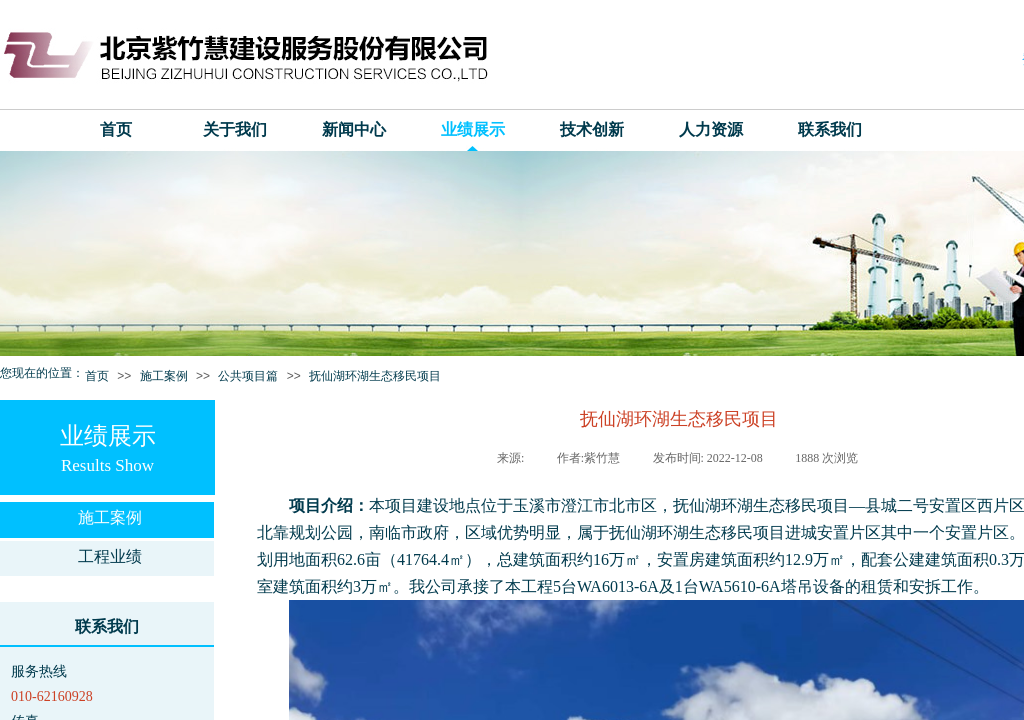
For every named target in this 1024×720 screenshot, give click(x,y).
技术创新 (592, 129)
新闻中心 (354, 129)
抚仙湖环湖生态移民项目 (375, 376)
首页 (116, 129)
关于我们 (235, 129)
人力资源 (711, 129)
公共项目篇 (248, 376)
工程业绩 (110, 556)
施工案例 (164, 376)
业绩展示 (473, 129)
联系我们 (830, 129)
